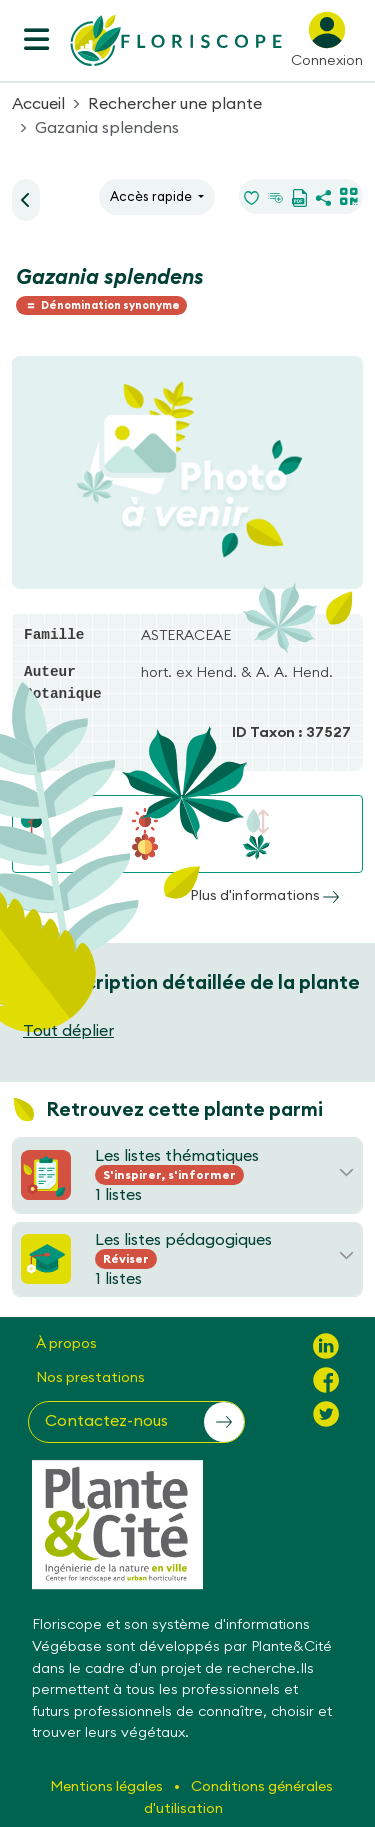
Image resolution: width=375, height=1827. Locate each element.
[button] (136, 1422)
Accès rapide (152, 196)
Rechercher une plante (175, 103)
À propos (66, 1343)
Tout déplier (68, 1030)
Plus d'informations (264, 895)
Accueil (38, 103)
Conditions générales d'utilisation (238, 1797)
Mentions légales (108, 1786)
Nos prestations (90, 1377)
